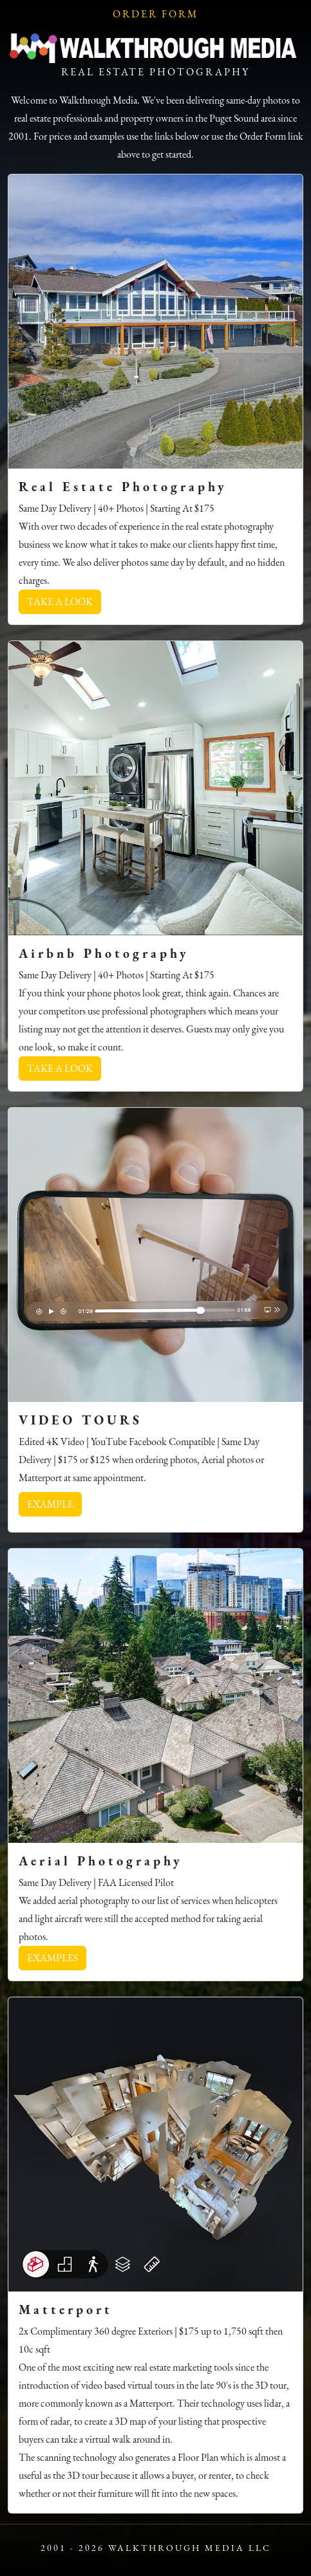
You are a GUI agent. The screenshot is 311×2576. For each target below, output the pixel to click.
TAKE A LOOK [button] (60, 601)
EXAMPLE (50, 1504)
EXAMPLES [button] (52, 1958)
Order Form (155, 14)
